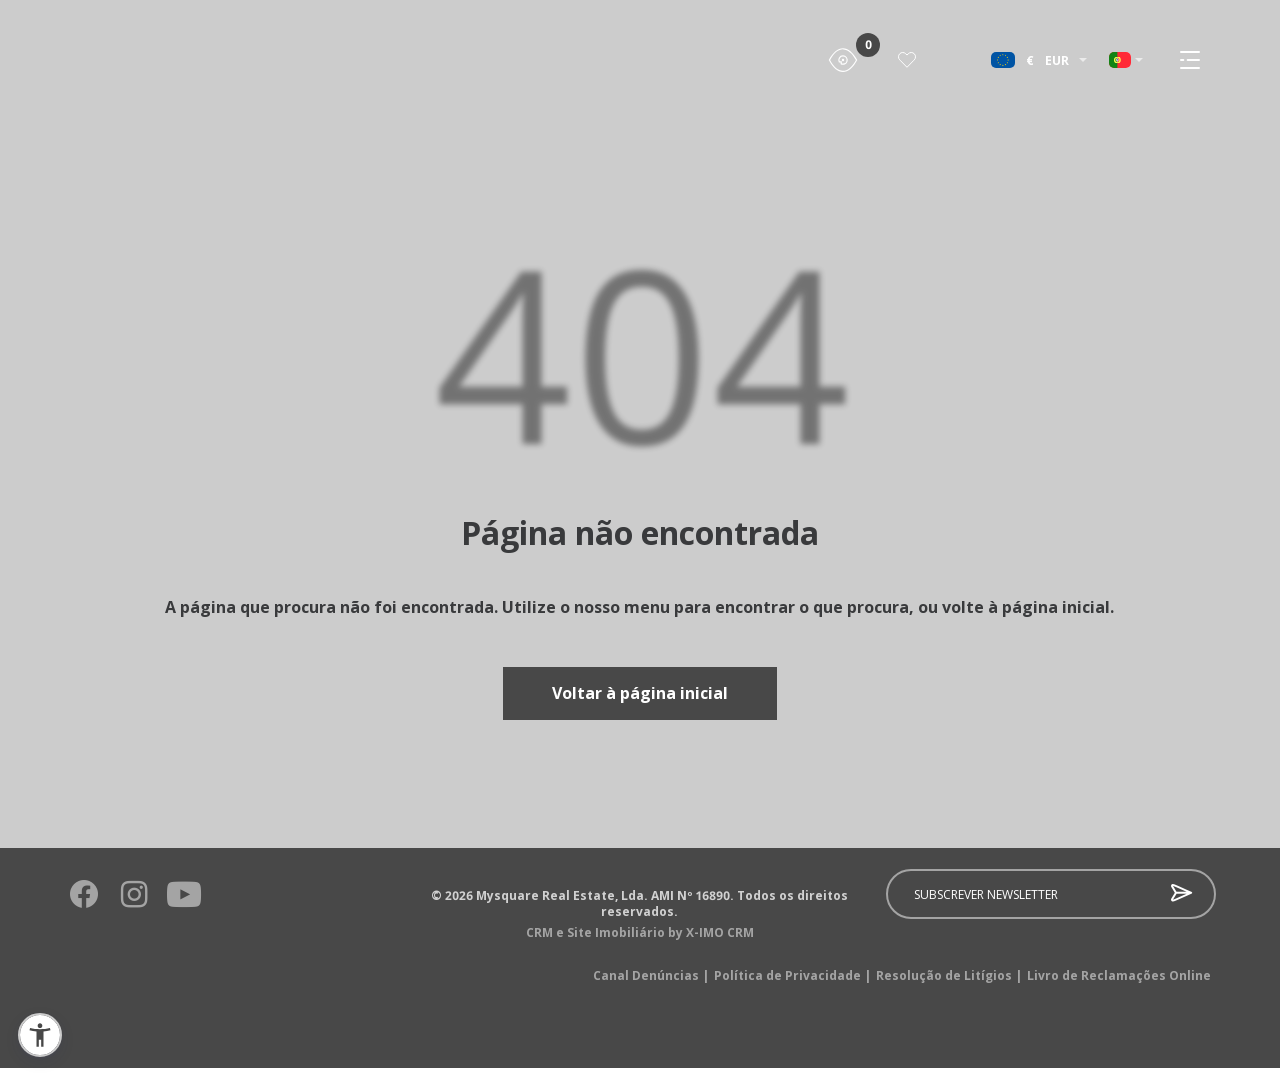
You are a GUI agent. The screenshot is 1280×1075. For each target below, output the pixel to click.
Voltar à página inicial (640, 697)
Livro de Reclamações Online (1119, 983)
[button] (40, 1035)
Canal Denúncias (651, 983)
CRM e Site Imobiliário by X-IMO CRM (640, 940)
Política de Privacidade (792, 983)
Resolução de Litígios (949, 983)
